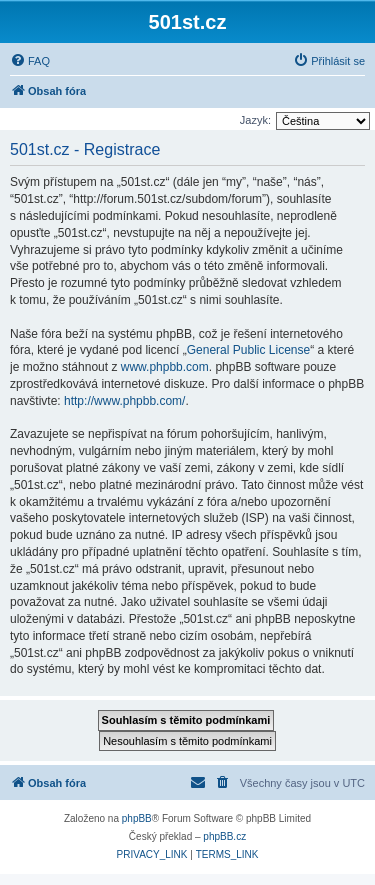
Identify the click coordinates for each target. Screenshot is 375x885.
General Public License (248, 350)
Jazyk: (255, 120)
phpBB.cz (224, 836)
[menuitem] (30, 61)
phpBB (137, 818)
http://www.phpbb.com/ (124, 401)
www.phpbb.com (165, 367)
